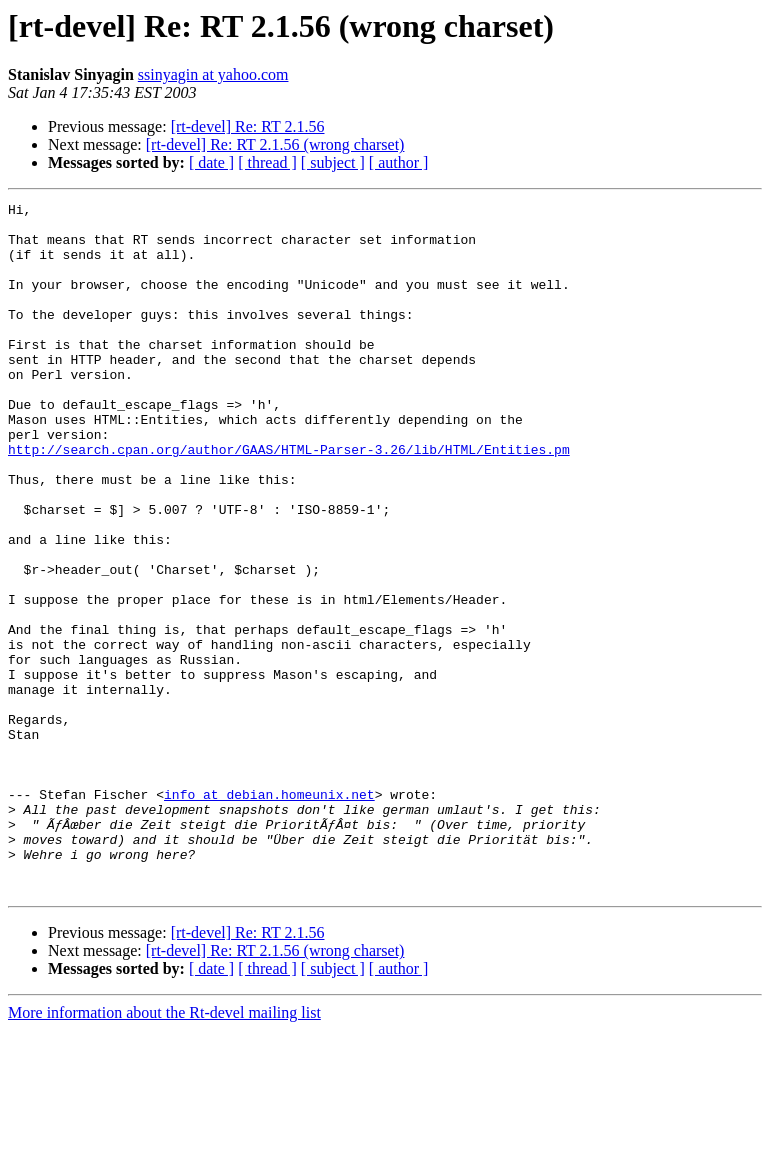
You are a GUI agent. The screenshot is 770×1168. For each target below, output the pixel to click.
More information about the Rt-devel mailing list (164, 1150)
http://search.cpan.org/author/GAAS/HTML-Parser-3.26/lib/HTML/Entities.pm (289, 500)
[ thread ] (267, 162)
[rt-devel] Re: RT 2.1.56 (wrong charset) (275, 144)
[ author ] (399, 162)
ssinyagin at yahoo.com (213, 74)
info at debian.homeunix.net (269, 914)
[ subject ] (333, 162)
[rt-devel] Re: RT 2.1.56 (248, 126)
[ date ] (211, 162)
